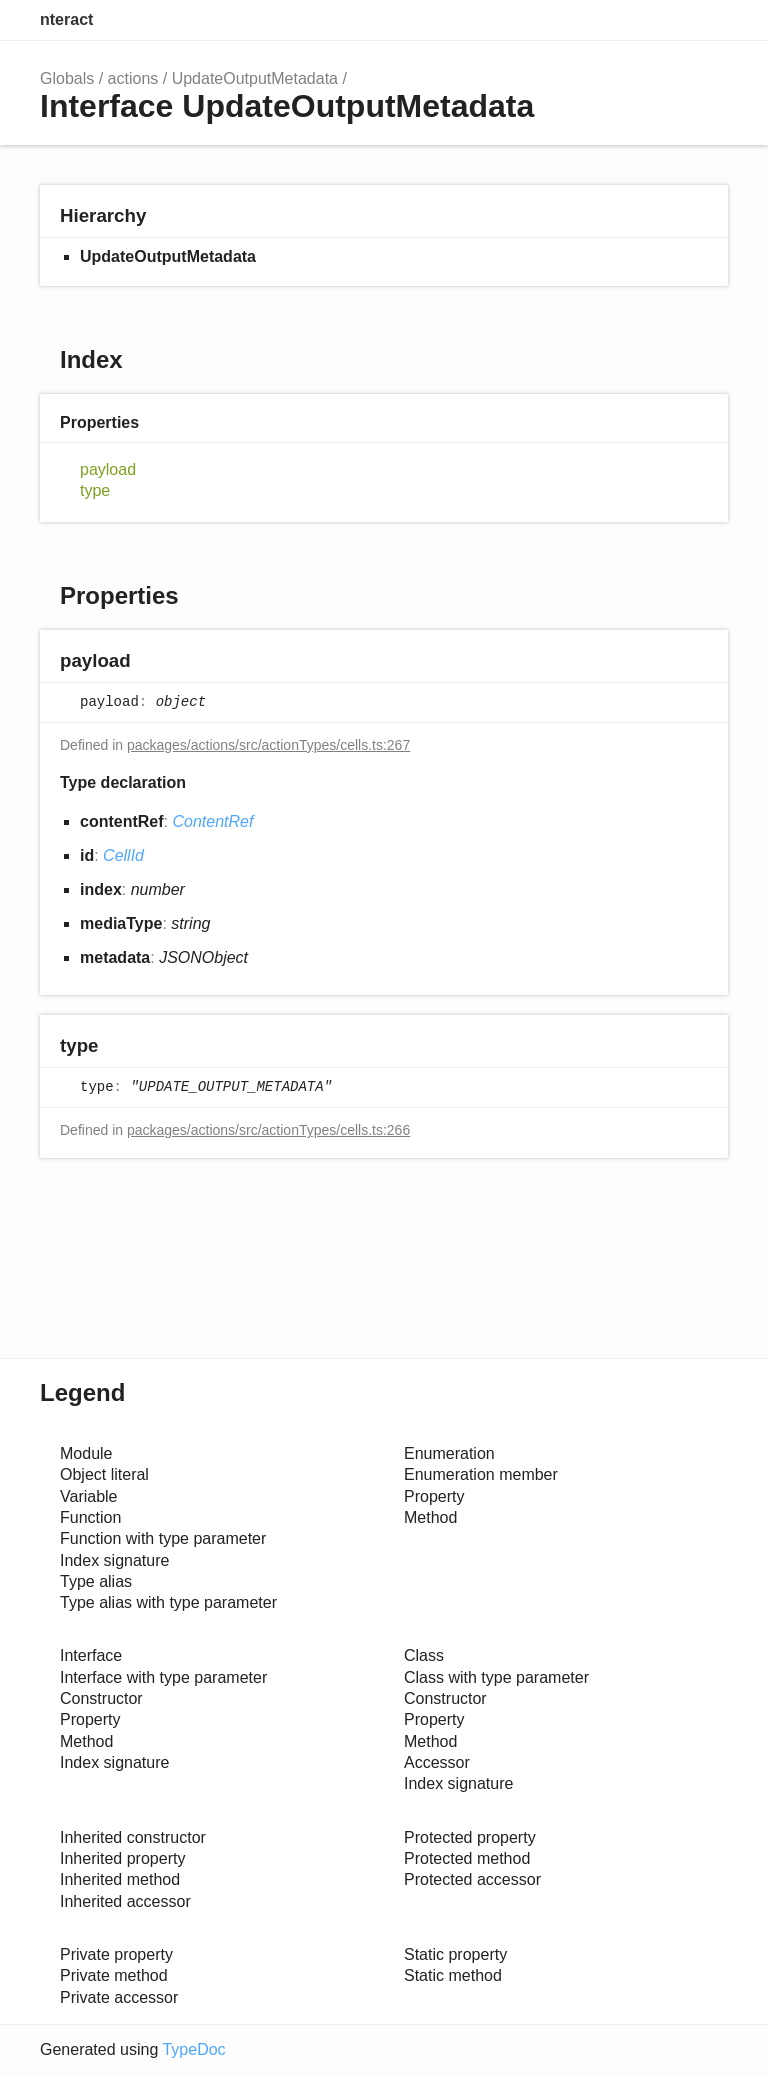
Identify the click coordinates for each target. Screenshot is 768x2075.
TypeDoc (193, 2049)
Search (624, 20)
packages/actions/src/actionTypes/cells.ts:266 (268, 1130)
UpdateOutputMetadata (255, 78)
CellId (123, 855)
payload (108, 469)
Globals (67, 78)
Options (664, 20)
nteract (66, 19)
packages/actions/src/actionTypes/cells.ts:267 (268, 745)
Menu (708, 20)
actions (133, 78)
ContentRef (212, 821)
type (95, 490)
